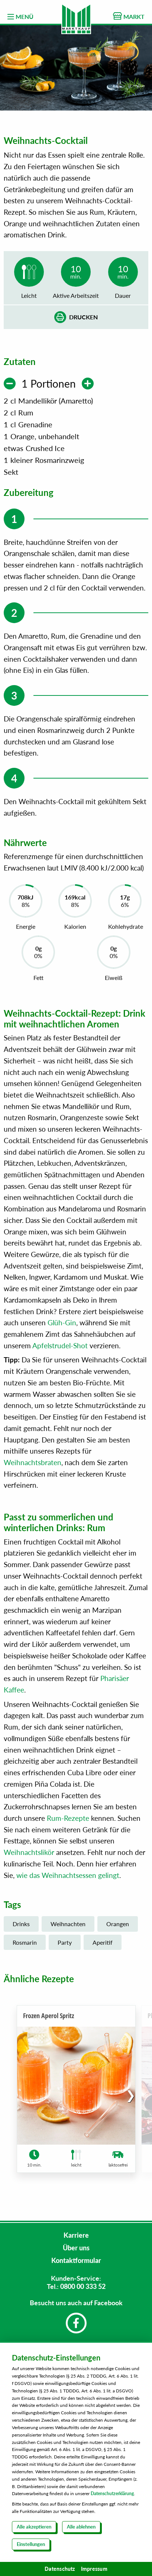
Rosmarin (25, 1942)
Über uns (76, 2248)
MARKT (129, 16)
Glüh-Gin (62, 1322)
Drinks (21, 1923)
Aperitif (103, 1942)
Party (65, 1942)
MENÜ (20, 16)
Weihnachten (68, 1923)
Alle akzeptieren (34, 2527)
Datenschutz (60, 2569)
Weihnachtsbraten (32, 1462)
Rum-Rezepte (68, 1818)
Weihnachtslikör (29, 1852)
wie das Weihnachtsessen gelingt (67, 1875)
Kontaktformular (76, 2260)
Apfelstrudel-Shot (60, 1345)
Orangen (117, 1923)
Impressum (94, 2569)
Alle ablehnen (81, 2527)
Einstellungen (31, 2544)
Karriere (76, 2235)
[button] (131, 2095)
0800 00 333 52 (83, 2286)
